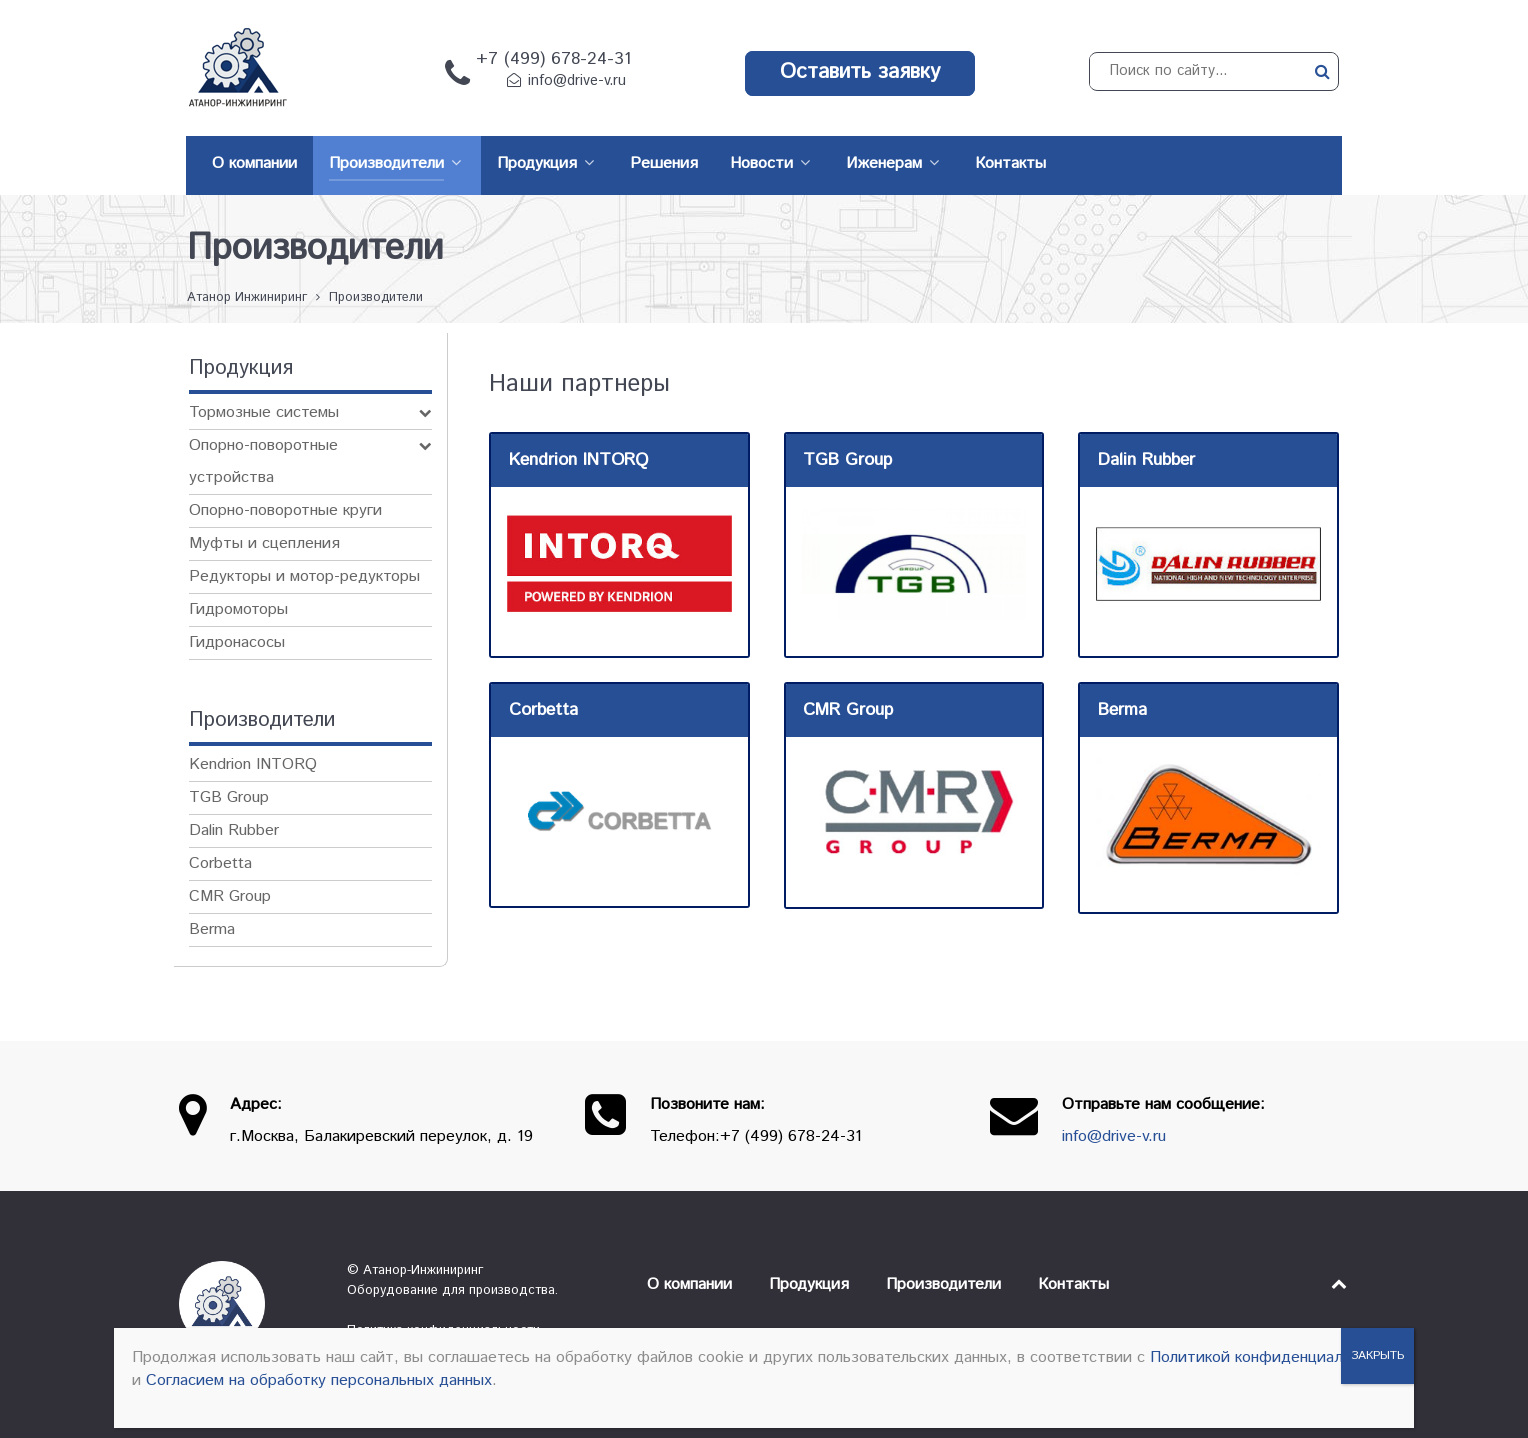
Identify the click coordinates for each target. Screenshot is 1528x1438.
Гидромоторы (238, 609)
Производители (943, 1284)
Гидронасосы (237, 642)
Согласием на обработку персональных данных (319, 1380)
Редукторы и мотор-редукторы (304, 576)
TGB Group (229, 797)
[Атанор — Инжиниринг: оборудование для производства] (248, 1304)
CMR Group (230, 896)
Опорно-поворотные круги (285, 510)
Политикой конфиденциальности (1272, 1357)
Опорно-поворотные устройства (263, 461)
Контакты (1073, 1284)
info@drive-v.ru (577, 81)
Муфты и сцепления (264, 543)
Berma (212, 929)
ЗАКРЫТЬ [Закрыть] (1377, 1355)
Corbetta (220, 863)
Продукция (809, 1284)
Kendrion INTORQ (253, 764)
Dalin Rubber (234, 830)
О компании (689, 1284)
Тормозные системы (264, 412)
